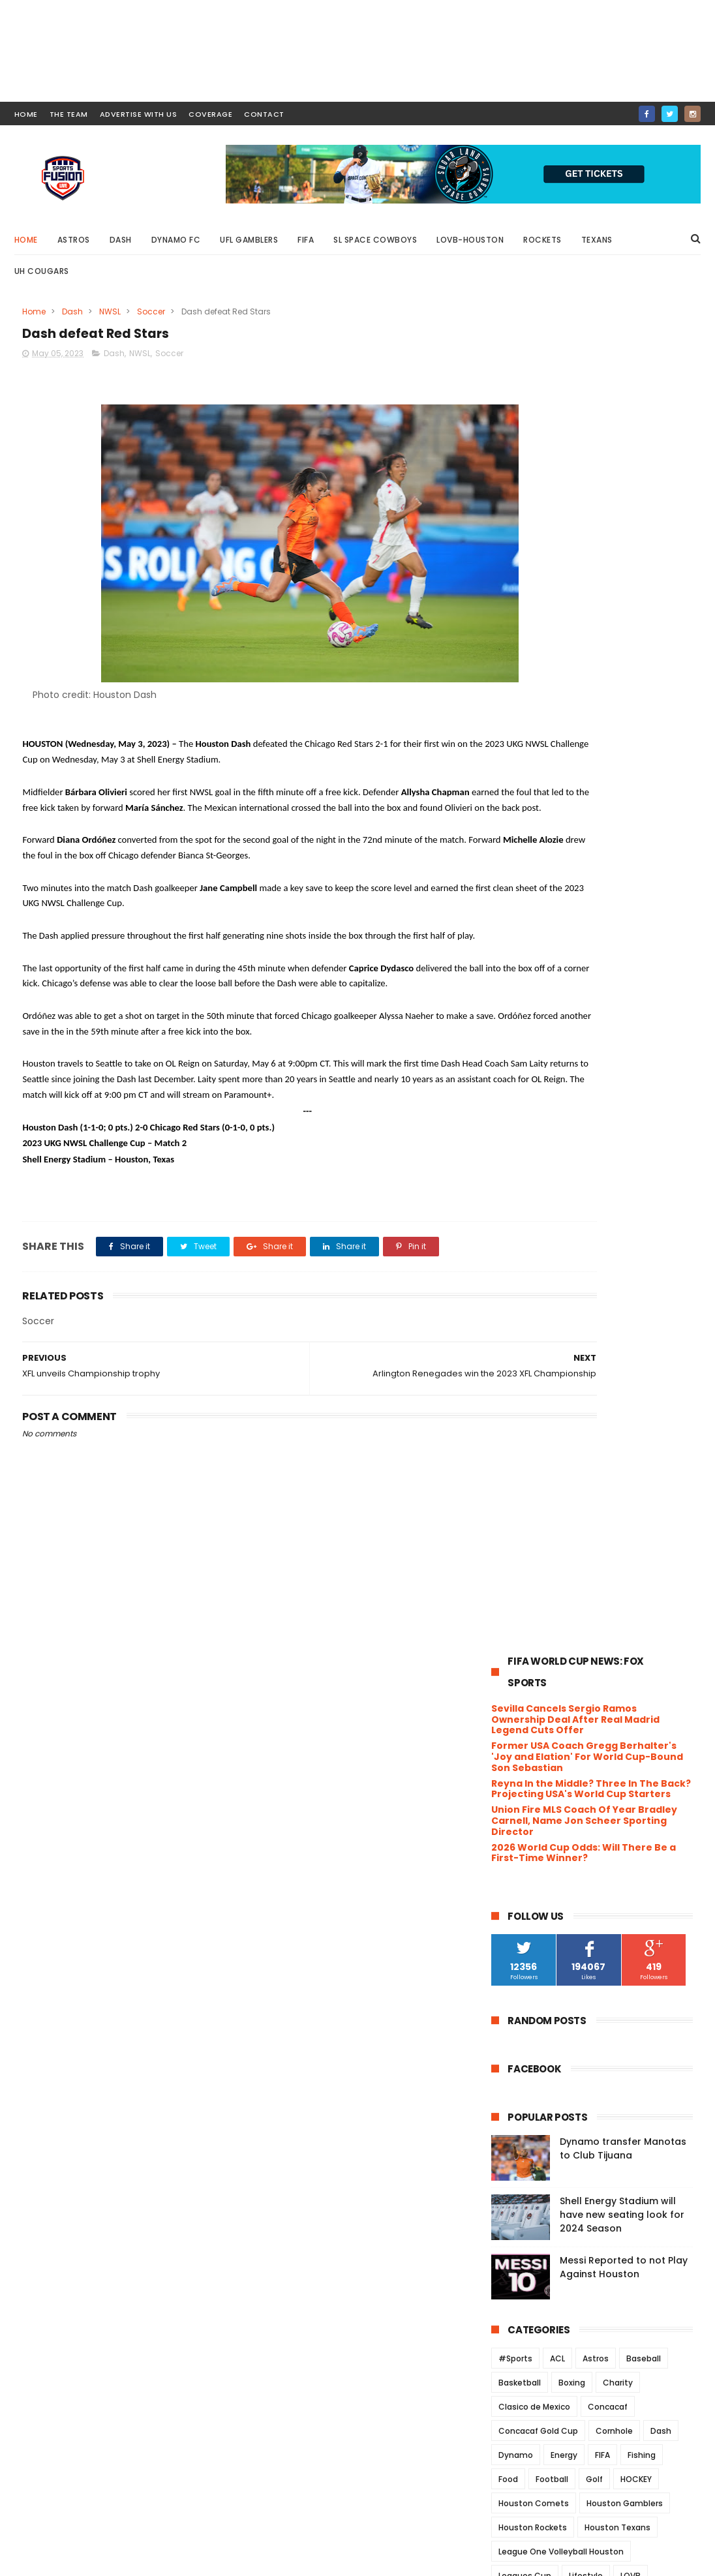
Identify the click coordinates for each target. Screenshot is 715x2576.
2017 (517, 2256)
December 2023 (557, 1609)
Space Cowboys (575, 1350)
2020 (519, 2202)
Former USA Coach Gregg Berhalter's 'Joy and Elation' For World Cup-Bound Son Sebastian (587, 411)
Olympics (659, 1278)
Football (552, 1133)
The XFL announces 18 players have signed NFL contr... (601, 1859)
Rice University (641, 1302)
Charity (618, 1036)
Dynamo (515, 1109)
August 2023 (549, 1681)
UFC (545, 1374)
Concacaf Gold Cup (538, 1085)
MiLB (585, 1254)
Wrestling (649, 1447)
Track (509, 1374)
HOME (26, 114)
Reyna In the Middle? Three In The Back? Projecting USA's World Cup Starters (591, 443)
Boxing (571, 1036)
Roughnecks (615, 1326)
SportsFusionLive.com (563, 2559)
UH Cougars (41, 271)
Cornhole (614, 1085)
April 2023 (542, 2091)
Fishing (642, 1109)
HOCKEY (636, 1133)
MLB (618, 1254)
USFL (611, 1423)
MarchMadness (528, 1254)
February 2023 (554, 2127)
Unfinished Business (564, 2040)
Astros (73, 239)
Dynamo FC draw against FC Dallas (600, 1836)
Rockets (542, 239)
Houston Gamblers (624, 1157)
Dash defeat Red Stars (570, 2004)
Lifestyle (586, 1229)
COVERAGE (210, 114)
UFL (577, 1374)
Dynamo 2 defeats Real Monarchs (598, 1940)
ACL (557, 1012)
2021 (517, 2184)
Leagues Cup (524, 1229)
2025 (519, 1558)
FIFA (305, 239)
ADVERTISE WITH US (138, 114)
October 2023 (552, 1645)
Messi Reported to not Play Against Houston (624, 921)
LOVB (630, 1229)
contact (264, 114)
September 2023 (559, 1662)
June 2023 (543, 1716)
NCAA (543, 1278)
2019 (517, 2220)
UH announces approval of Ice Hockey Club (588, 1917)
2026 (519, 1540)
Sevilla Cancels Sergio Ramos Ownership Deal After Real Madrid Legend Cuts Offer (575, 374)
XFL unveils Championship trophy (597, 2022)
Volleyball (517, 1447)
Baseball (643, 1012)
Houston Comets (533, 1157)
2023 (519, 1594)
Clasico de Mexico (534, 1061)
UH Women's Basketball (546, 1398)
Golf (594, 1133)
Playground (520, 1302)
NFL (577, 1278)
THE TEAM (69, 114)
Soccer (151, 311)
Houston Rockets (532, 1181)
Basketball (519, 1036)
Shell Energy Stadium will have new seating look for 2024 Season (622, 869)
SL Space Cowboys (375, 239)
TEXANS (639, 1350)
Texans (597, 239)
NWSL (110, 311)
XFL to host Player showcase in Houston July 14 (589, 1813)
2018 (517, 2238)
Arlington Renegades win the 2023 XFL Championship (599, 1981)
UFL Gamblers (249, 239)
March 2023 (547, 2108)
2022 (519, 2167)
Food (508, 1133)
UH (606, 1374)
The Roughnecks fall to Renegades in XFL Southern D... (601, 2064)
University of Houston (541, 1423)
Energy (564, 1109)
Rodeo (560, 1326)
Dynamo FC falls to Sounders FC (593, 1958)
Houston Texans (617, 1181)
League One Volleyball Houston (561, 1205)
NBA (506, 1278)
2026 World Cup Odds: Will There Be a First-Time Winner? (583, 507)
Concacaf (608, 1061)
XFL (504, 1471)
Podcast (577, 1302)
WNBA (601, 1447)
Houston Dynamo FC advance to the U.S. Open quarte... (594, 1784)
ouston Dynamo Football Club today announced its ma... (588, 1888)
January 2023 (552, 2144)
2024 (519, 1576)
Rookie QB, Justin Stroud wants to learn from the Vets (598, 1755)
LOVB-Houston (470, 239)
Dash (121, 239)
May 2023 (541, 1734)
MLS (651, 1254)
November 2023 (557, 1627)
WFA (563, 1447)
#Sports (515, 1012)
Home (26, 239)
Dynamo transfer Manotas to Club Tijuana (623, 802)
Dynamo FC (176, 239)
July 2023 (541, 1698)
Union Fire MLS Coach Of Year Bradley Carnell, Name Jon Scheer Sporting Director (584, 475)
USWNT (651, 1423)
